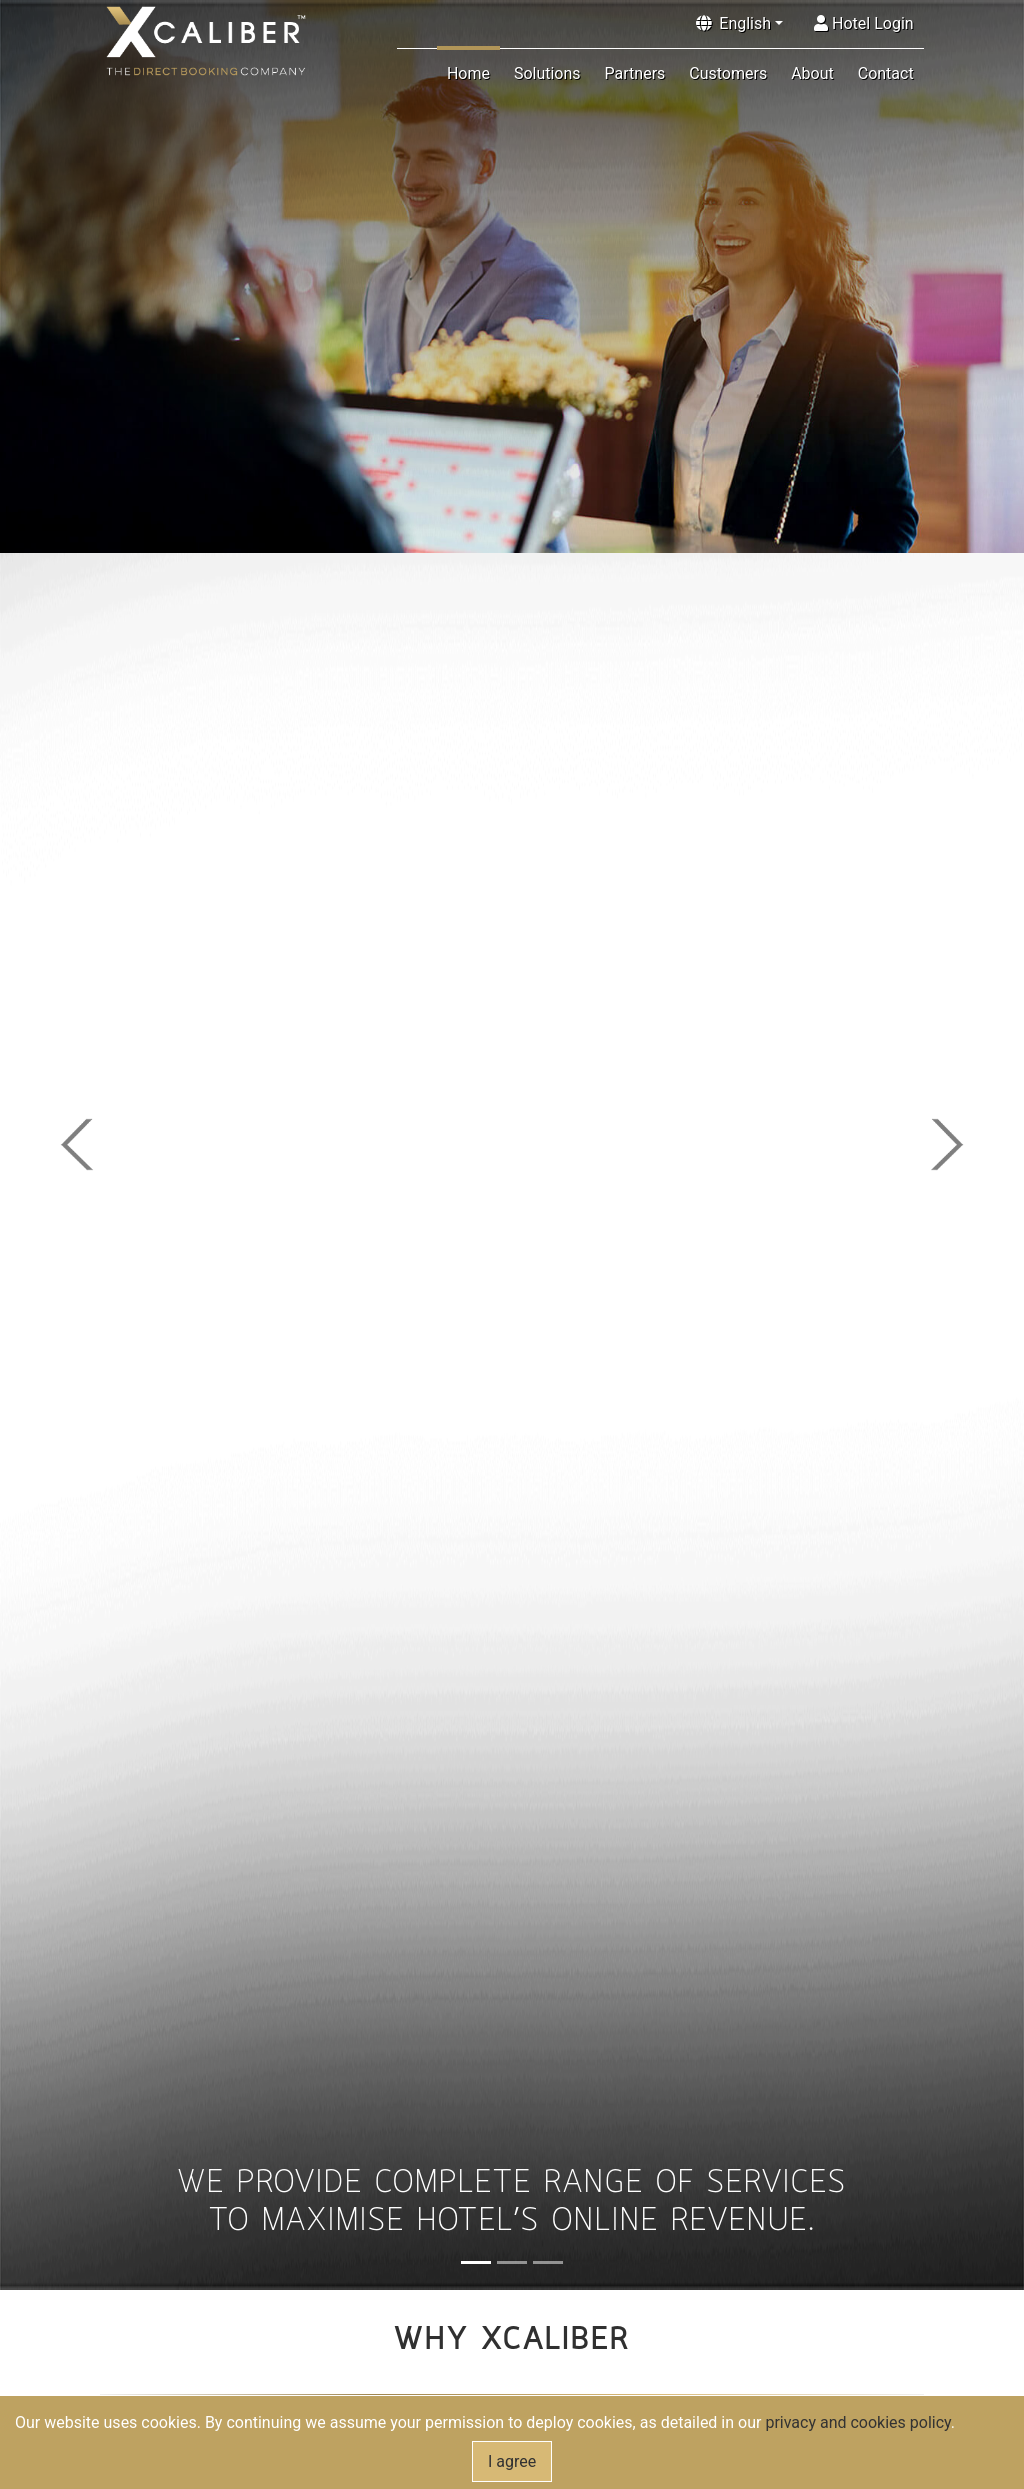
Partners (635, 73)
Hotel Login (864, 23)
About (812, 73)
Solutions (547, 73)
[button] (77, 1145)
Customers (728, 73)
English (745, 23)
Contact (886, 73)
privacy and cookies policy (857, 2422)
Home (468, 73)
